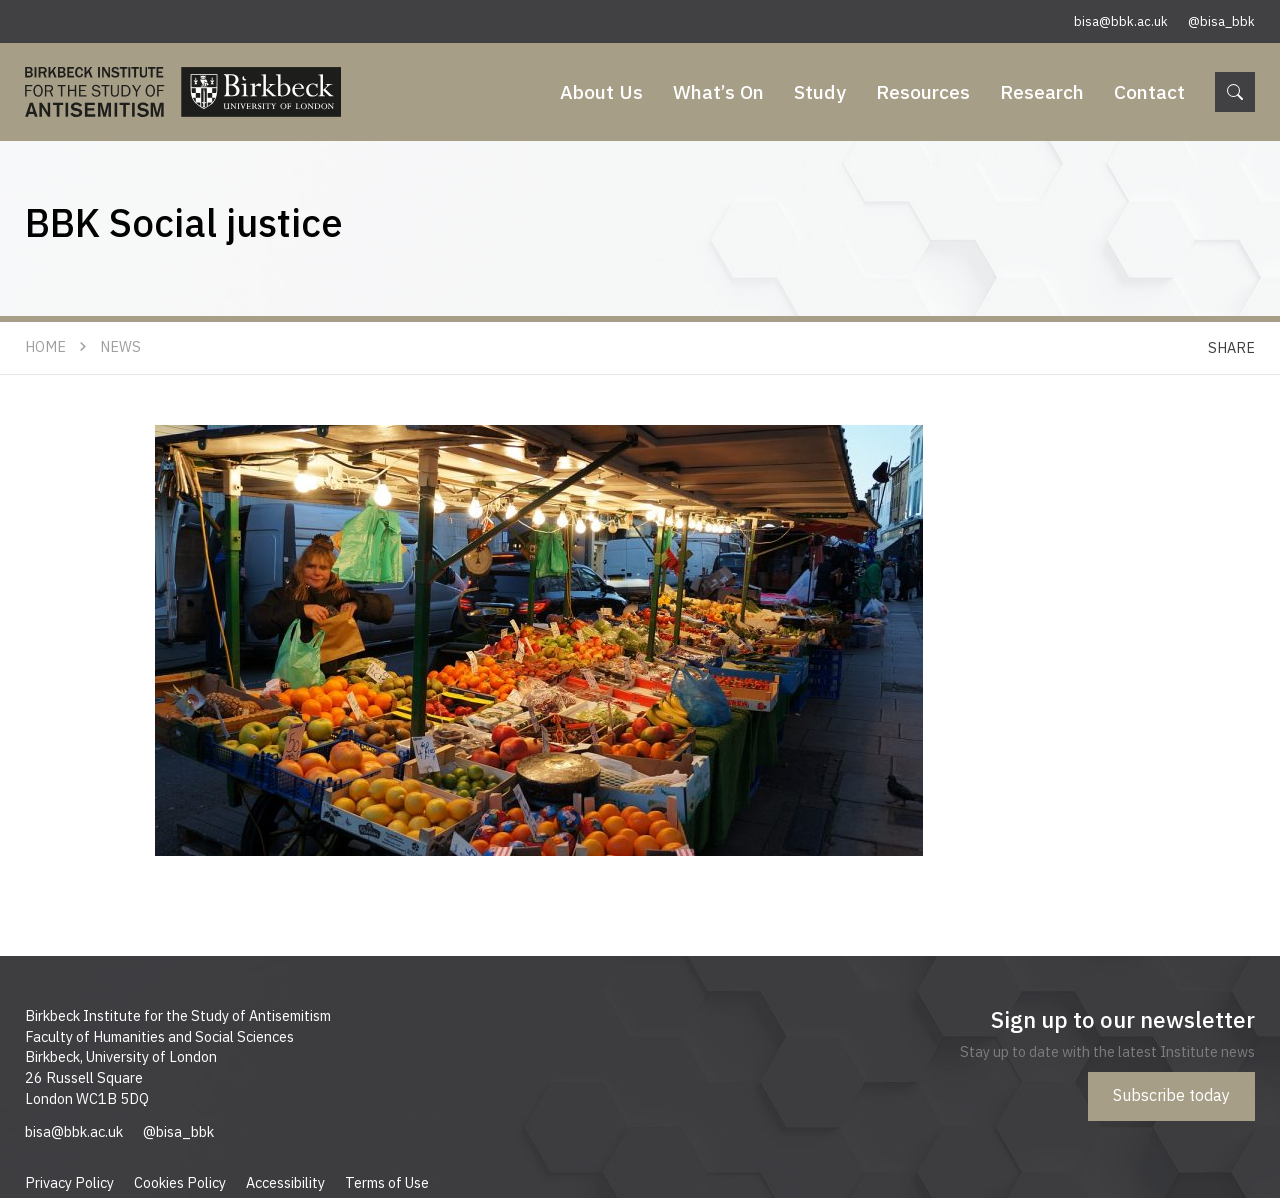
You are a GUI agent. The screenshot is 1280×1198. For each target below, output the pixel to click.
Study (820, 91)
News (120, 346)
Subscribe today (1171, 1095)
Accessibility (285, 1182)
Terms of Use (387, 1182)
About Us (601, 91)
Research (1042, 91)
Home (45, 346)
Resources (923, 91)
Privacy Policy (69, 1182)
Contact (1149, 91)
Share (1231, 347)
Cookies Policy (180, 1182)
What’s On (718, 91)
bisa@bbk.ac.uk (1121, 21)
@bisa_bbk (1221, 21)
